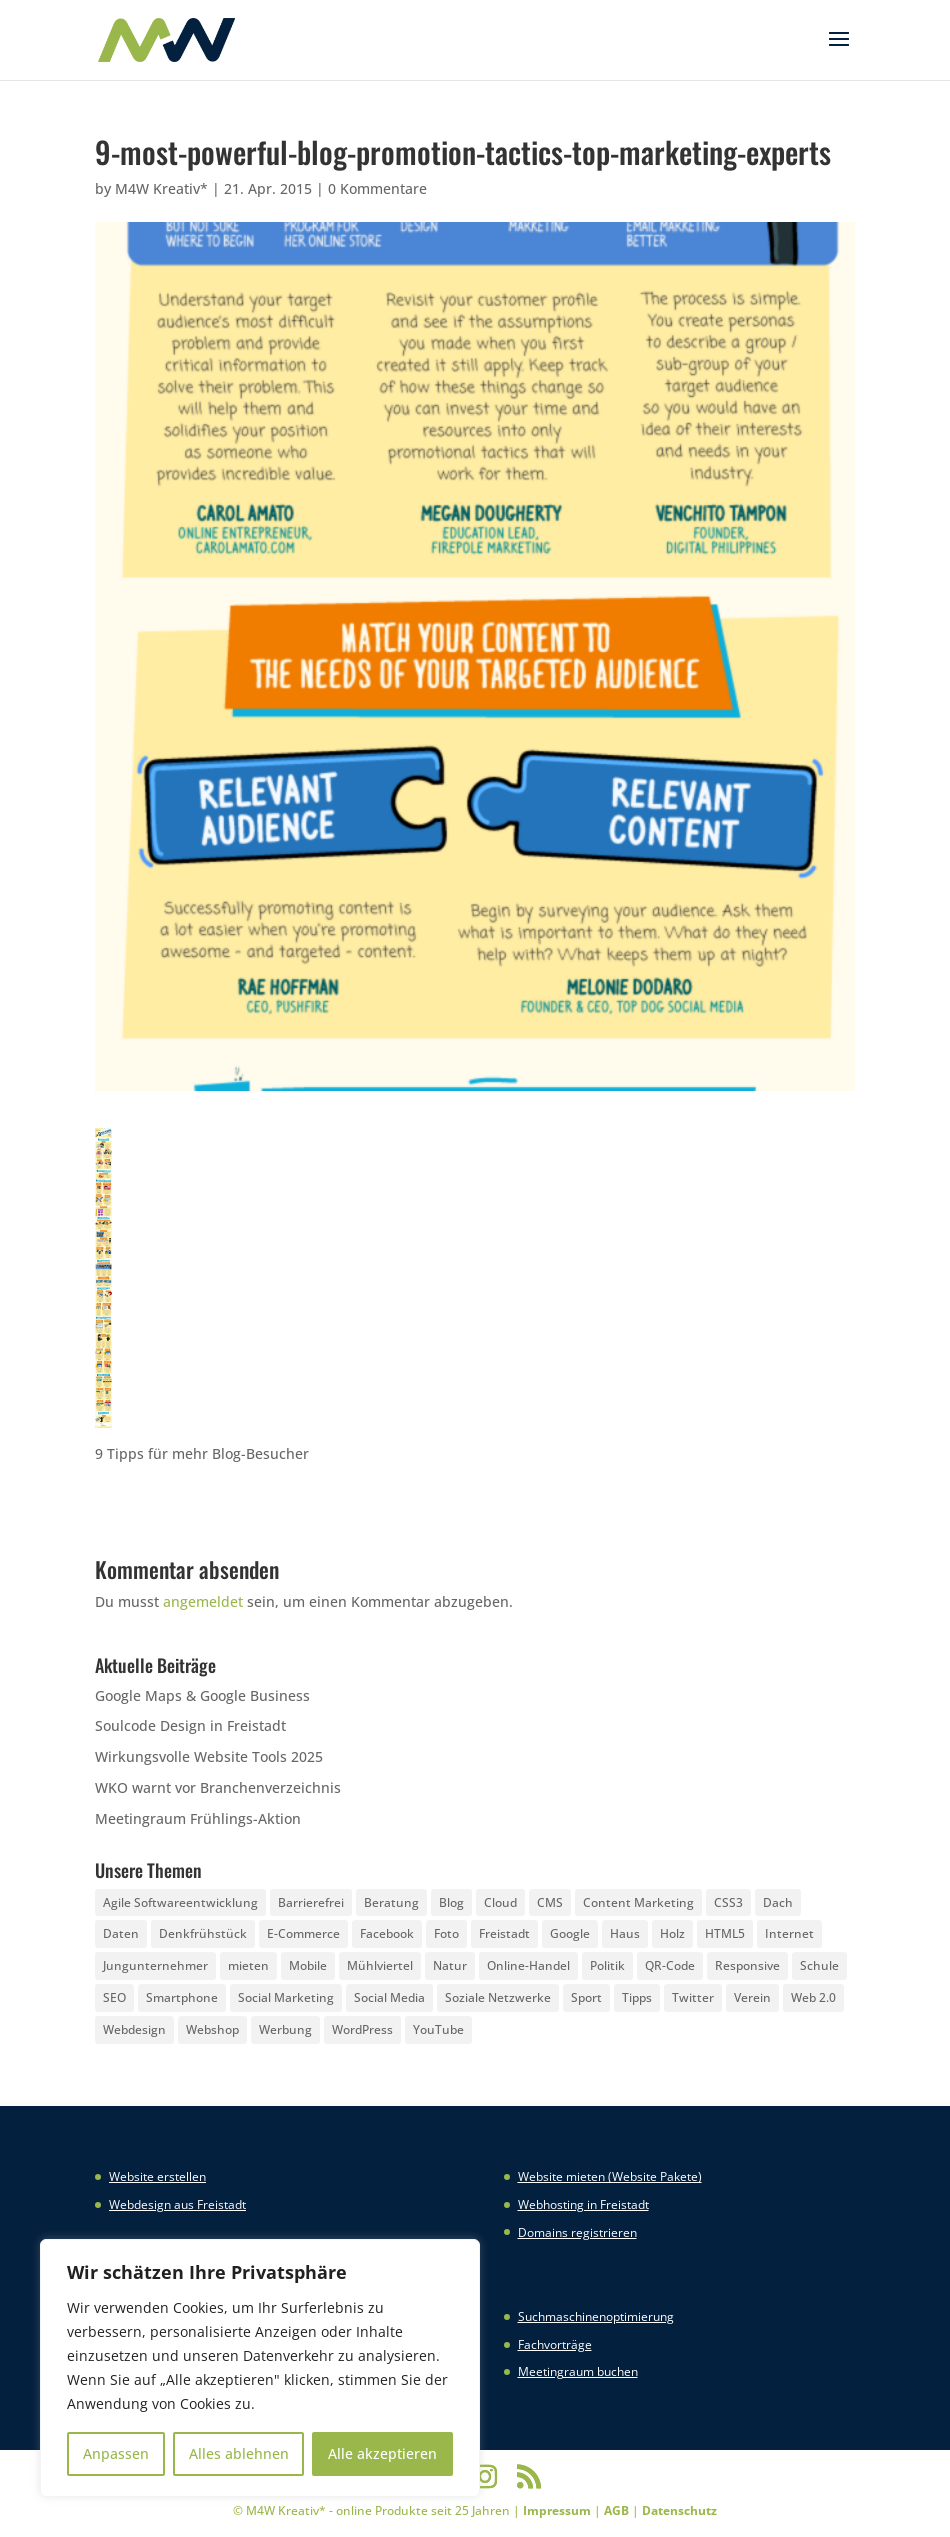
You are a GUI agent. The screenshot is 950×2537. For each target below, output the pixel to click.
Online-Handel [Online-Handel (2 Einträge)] (528, 1965)
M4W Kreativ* (161, 188)
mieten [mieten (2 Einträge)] (248, 1965)
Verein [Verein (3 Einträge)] (752, 1997)
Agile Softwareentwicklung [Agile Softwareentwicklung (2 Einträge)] (180, 1902)
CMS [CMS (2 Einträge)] (550, 1902)
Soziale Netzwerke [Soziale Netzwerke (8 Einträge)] (498, 1997)
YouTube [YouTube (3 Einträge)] (438, 2029)
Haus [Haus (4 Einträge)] (625, 1933)
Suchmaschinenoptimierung (596, 2316)
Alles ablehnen (239, 2453)
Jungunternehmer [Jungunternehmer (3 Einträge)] (155, 1965)
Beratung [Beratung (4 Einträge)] (391, 1902)
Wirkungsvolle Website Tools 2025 (209, 1756)
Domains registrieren (577, 2232)
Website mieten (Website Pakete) (610, 2176)
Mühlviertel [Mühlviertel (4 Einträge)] (380, 1965)
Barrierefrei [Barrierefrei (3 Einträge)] (311, 1902)
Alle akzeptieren (382, 2453)
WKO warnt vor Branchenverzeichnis (218, 1787)
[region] (260, 2368)
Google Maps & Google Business (202, 1695)
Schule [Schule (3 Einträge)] (819, 1965)
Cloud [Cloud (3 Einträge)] (500, 1902)
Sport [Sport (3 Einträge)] (586, 1997)
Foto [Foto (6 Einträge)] (446, 1933)
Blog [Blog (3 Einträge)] (451, 1902)
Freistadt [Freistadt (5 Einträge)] (504, 1933)
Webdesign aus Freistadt (177, 2204)
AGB (616, 2510)
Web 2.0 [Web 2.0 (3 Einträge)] (813, 1997)
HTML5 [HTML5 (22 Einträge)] (725, 1933)
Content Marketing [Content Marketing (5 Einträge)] (638, 1902)
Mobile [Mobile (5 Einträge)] (308, 1965)
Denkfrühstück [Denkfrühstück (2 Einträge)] (203, 1933)
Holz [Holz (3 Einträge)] (672, 1933)
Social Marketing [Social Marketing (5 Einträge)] (286, 1997)
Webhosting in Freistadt (583, 2204)
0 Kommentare (377, 188)
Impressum (557, 2510)
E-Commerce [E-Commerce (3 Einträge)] (303, 1933)
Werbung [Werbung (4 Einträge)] (285, 2029)
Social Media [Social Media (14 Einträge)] (389, 1997)
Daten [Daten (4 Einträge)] (121, 1933)
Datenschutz (679, 2510)
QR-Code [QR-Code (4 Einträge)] (670, 1965)
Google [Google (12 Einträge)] (570, 1933)
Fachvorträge (555, 2344)
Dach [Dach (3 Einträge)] (778, 1902)
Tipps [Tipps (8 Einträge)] (637, 1997)
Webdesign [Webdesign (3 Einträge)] (134, 2029)
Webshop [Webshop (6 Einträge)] (212, 2029)
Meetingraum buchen (578, 2371)
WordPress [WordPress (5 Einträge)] (362, 2029)
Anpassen (116, 2453)
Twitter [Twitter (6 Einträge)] (693, 1997)
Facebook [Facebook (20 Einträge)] (387, 1933)
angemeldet (203, 1601)
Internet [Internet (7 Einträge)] (789, 1933)
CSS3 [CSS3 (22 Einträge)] (728, 1902)
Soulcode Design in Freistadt (190, 1725)
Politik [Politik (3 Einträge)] (607, 1965)
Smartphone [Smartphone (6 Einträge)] (182, 1997)
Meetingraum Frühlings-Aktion (198, 1818)
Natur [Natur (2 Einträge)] (450, 1965)
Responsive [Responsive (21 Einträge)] (747, 1965)
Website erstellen (157, 2176)
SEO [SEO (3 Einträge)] (114, 1997)
